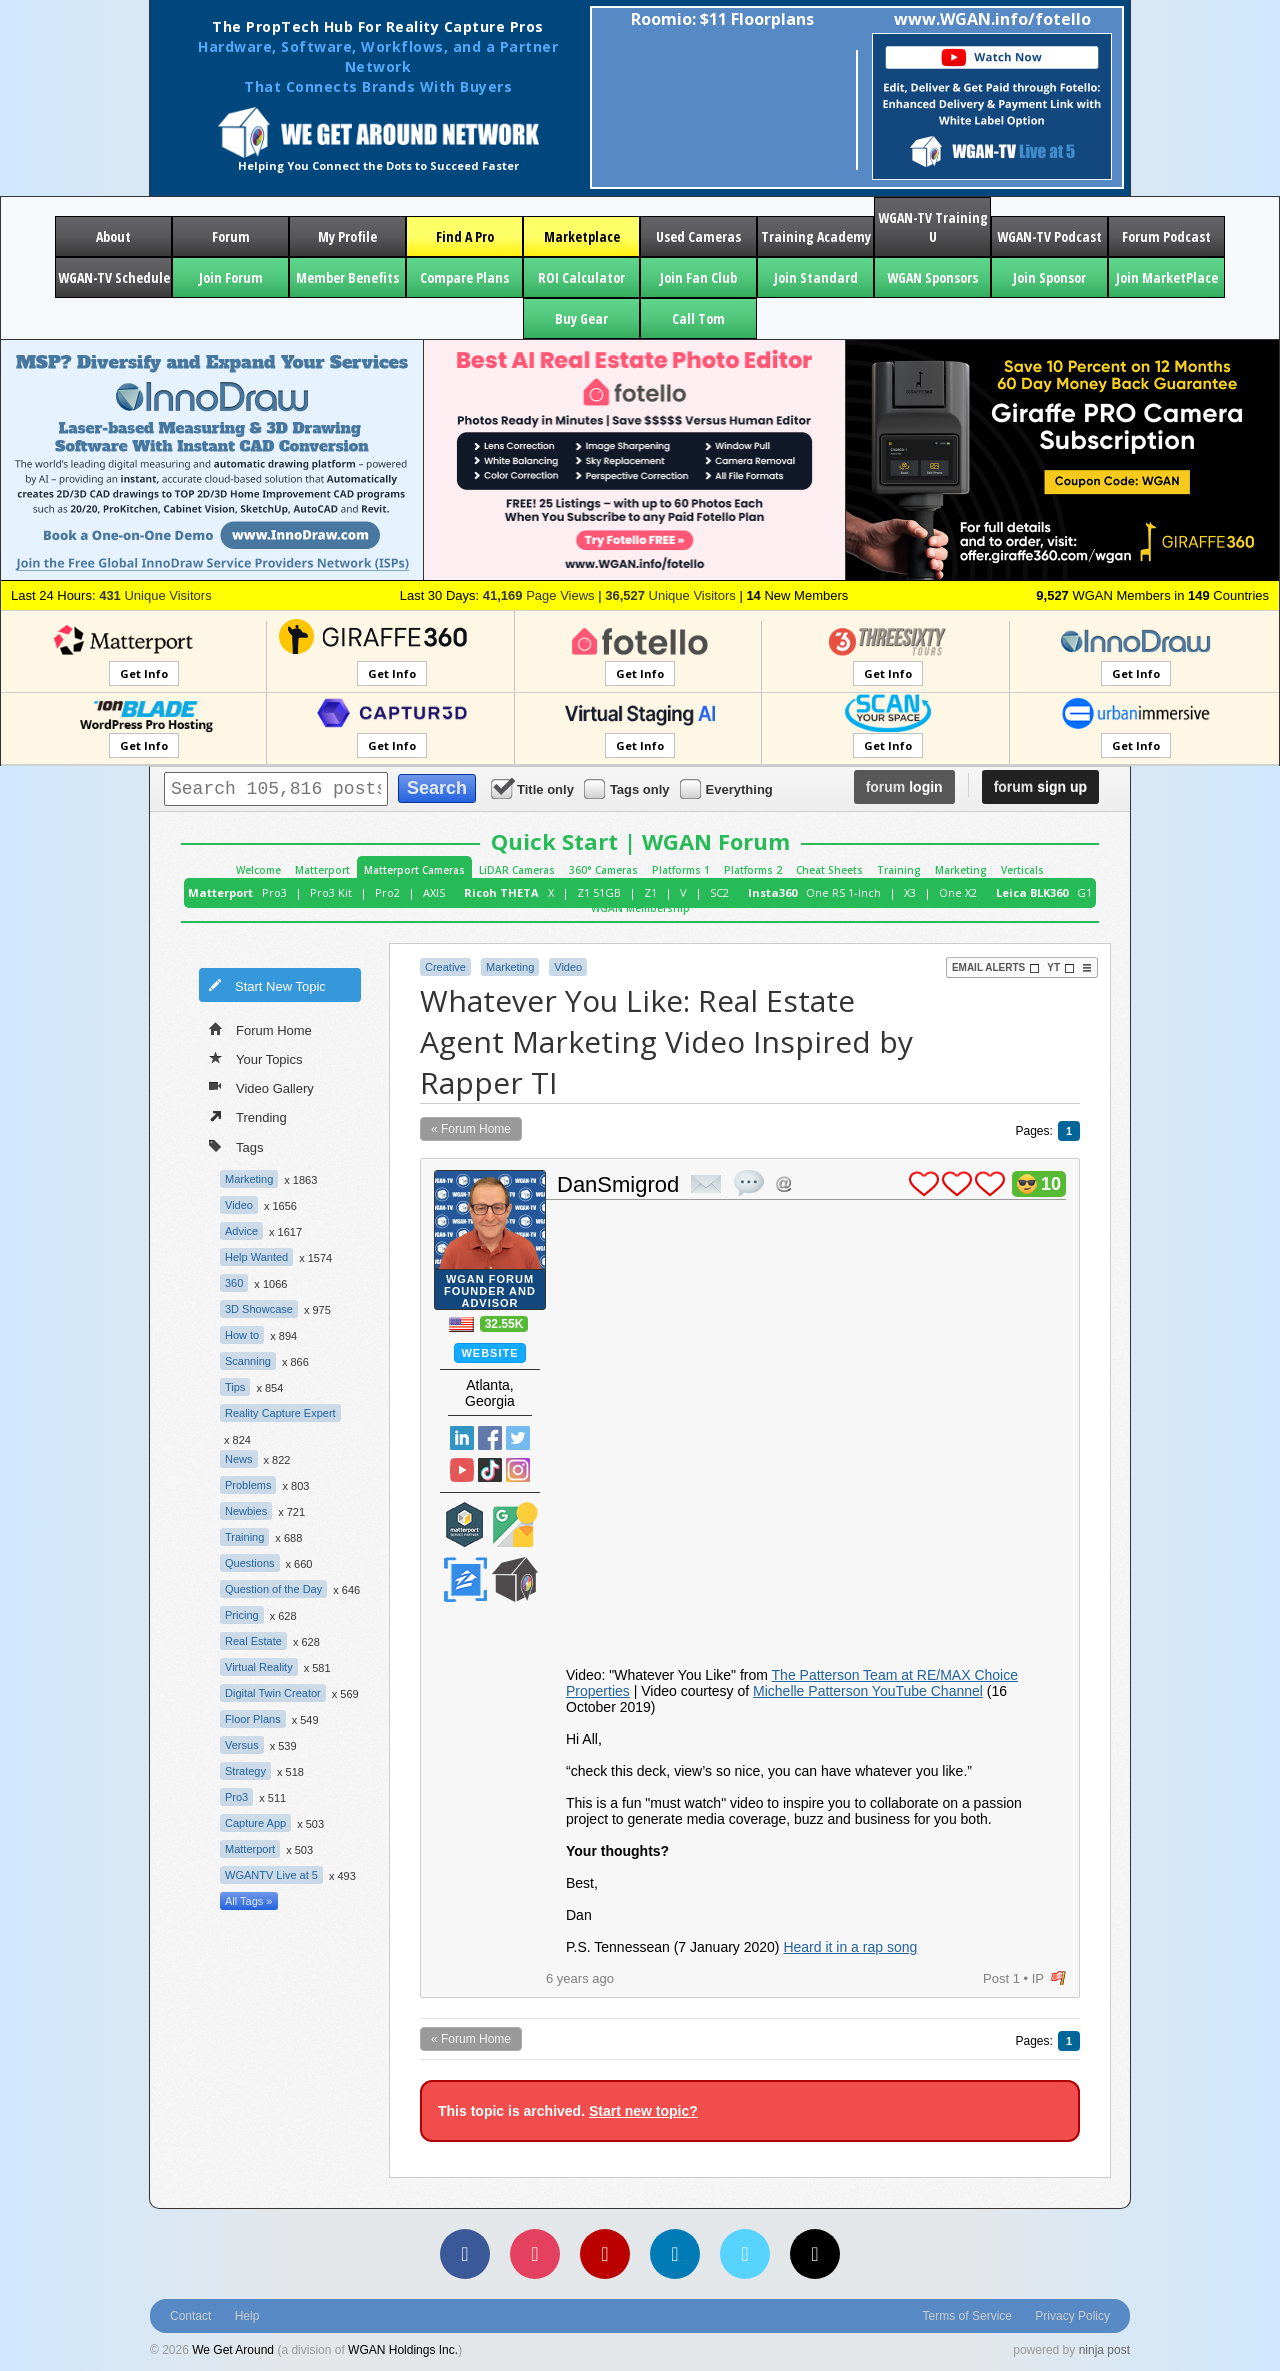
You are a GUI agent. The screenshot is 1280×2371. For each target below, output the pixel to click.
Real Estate (253, 1641)
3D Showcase (259, 1309)
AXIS (434, 892)
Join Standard (816, 277)
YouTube (462, 1470)
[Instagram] (535, 2254)
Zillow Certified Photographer (465, 1579)
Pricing (242, 1615)
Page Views (539, 595)
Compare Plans (464, 277)
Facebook (490, 1438)
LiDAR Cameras (517, 870)
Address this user (783, 1183)
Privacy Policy (1072, 2316)
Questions (250, 1563)
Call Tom (698, 318)
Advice (241, 1231)
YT (1061, 968)
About (113, 236)
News (239, 1459)
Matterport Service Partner (465, 1524)
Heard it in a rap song (850, 1947)
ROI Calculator (581, 277)
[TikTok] (815, 2254)
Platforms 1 (681, 870)
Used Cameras (698, 236)
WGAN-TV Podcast (1049, 236)
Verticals (1022, 870)
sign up (1040, 787)
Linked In (462, 1438)
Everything (728, 788)
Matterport (322, 870)
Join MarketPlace (1167, 277)
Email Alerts (996, 968)
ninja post (1104, 2350)
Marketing (961, 870)
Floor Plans (253, 1719)
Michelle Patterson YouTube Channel (868, 1691)
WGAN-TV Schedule (114, 277)
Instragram (518, 1470)
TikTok (490, 1470)
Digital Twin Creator (273, 1693)
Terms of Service (967, 2316)
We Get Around (233, 2350)
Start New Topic (267, 985)
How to (242, 1335)
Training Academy (816, 236)
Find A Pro (465, 236)
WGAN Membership (640, 908)
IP (1038, 1978)
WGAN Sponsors (932, 277)
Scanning (248, 1361)
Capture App (255, 1823)
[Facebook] (465, 2254)
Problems (248, 1485)
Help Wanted (256, 1257)
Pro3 (274, 892)
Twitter (518, 1438)
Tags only (628, 788)
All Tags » (249, 1901)
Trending (248, 1116)
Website (489, 1353)
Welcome (258, 870)
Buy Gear (581, 318)
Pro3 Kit (331, 892)
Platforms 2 (753, 870)
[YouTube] (605, 2254)
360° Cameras (603, 870)
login (904, 787)
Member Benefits (347, 277)
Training (899, 870)
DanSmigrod (618, 1184)
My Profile (347, 236)
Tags (236, 1145)
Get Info (144, 673)
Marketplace (582, 236)
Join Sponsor (1049, 277)
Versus (242, 1745)
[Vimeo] (745, 2254)
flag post (1058, 1978)
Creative (445, 967)
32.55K (504, 1324)
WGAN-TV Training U (933, 227)
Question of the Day (273, 1589)
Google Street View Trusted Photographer (515, 1524)
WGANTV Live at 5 (271, 1875)
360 (234, 1283)
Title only (534, 788)
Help (247, 2316)
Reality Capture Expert (280, 1413)
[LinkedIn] (675, 2254)
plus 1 (924, 1184)
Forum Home (260, 1029)
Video (239, 1205)
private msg (706, 1184)
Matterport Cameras (414, 870)
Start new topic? (643, 2111)
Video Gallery (261, 1087)
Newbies (246, 1511)
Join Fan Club (698, 277)
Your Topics (256, 1058)
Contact (190, 2316)
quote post (749, 1183)
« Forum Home (471, 1129)
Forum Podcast (1166, 236)
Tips (235, 1387)
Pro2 (387, 892)
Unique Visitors (155, 595)
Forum (231, 236)
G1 (1084, 892)
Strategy (245, 1771)
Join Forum (231, 277)
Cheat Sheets (829, 870)
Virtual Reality (259, 1667)
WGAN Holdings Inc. (403, 2350)
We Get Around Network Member (515, 1579)
